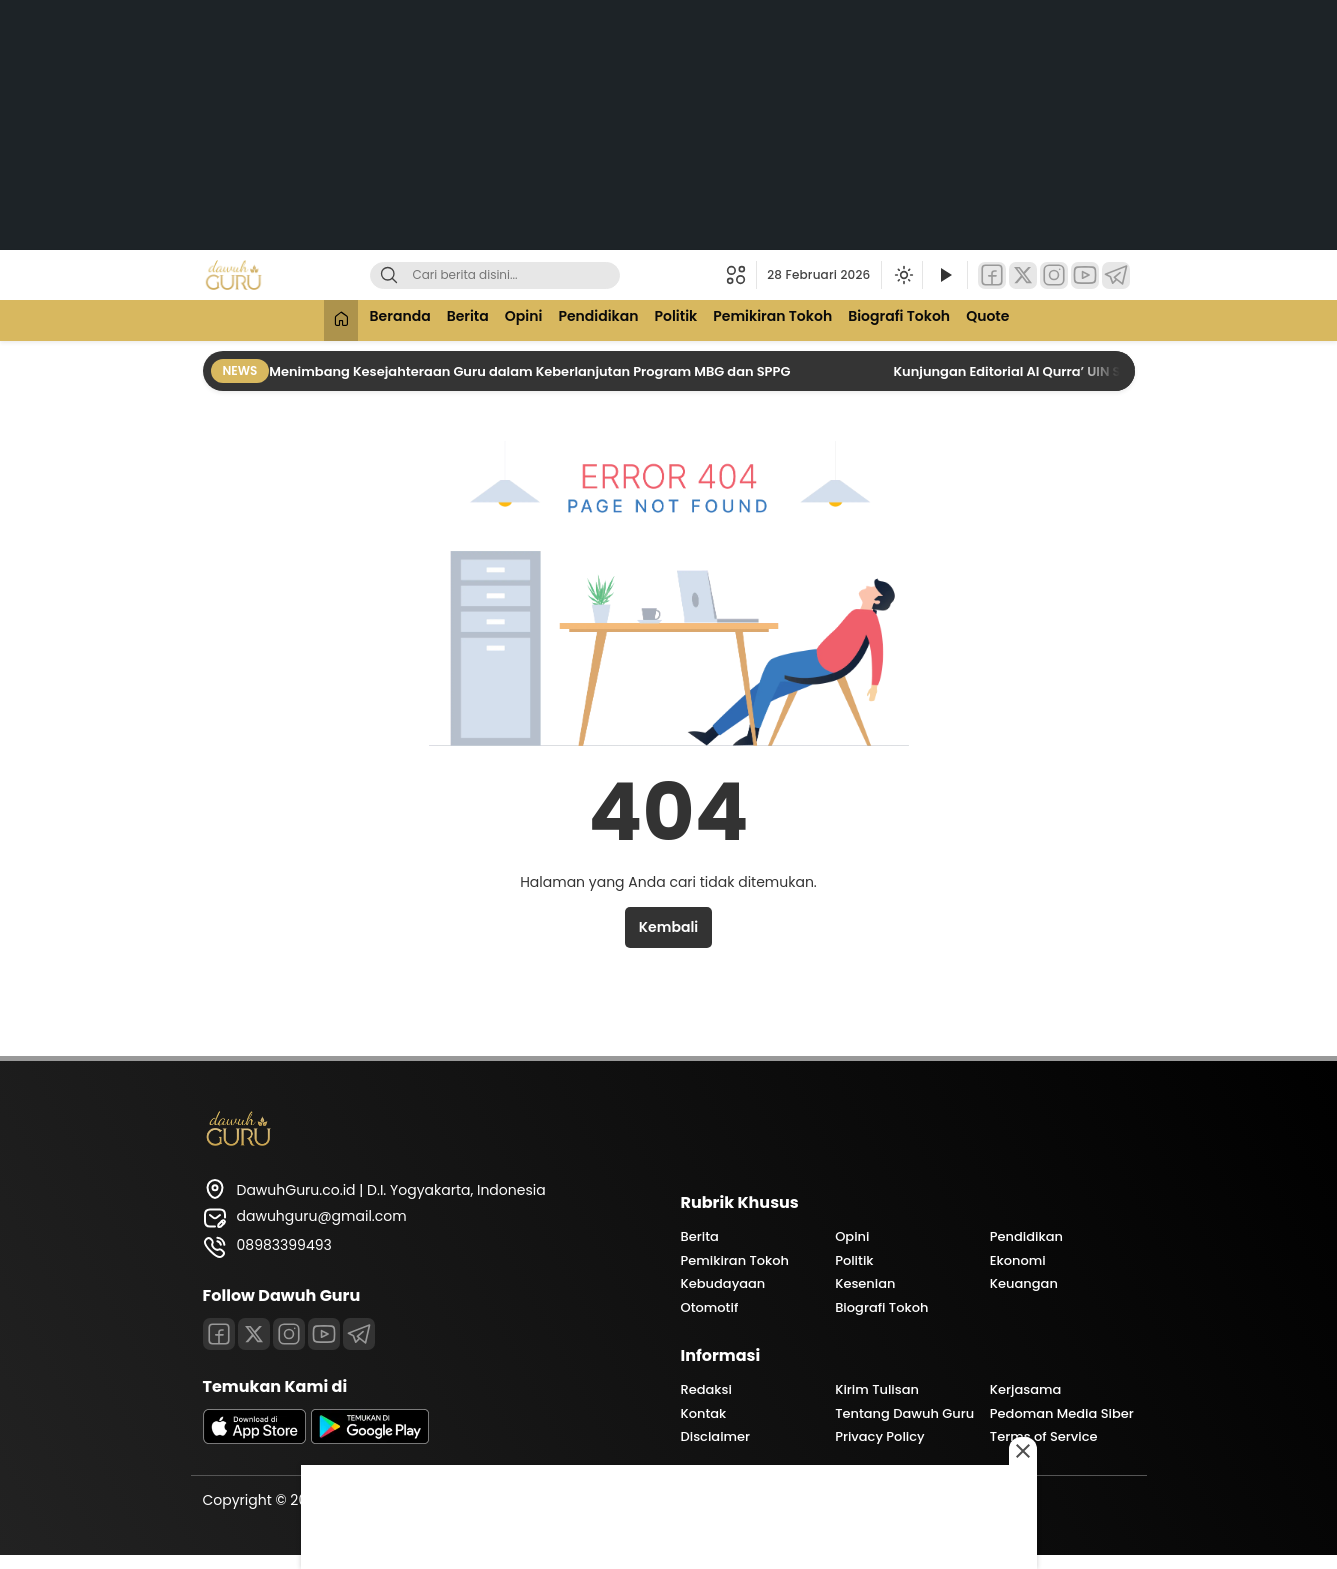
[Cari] (389, 275)
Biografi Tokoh (910, 318)
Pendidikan (597, 318)
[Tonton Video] (945, 275)
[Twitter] (1023, 275)
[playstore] (370, 1439)
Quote (1002, 318)
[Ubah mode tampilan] (902, 275)
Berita (459, 318)
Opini (519, 318)
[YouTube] (1085, 275)
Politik (678, 318)
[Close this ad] (1023, 1451)
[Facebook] (992, 275)
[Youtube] (324, 1334)
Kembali (668, 927)
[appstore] (255, 1439)
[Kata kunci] (528, 275)
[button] (741, 275)
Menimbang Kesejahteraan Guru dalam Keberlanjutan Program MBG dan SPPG (531, 371)
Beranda (387, 318)
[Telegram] (1116, 275)
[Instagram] (1054, 275)
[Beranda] (325, 320)
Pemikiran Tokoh (779, 318)
